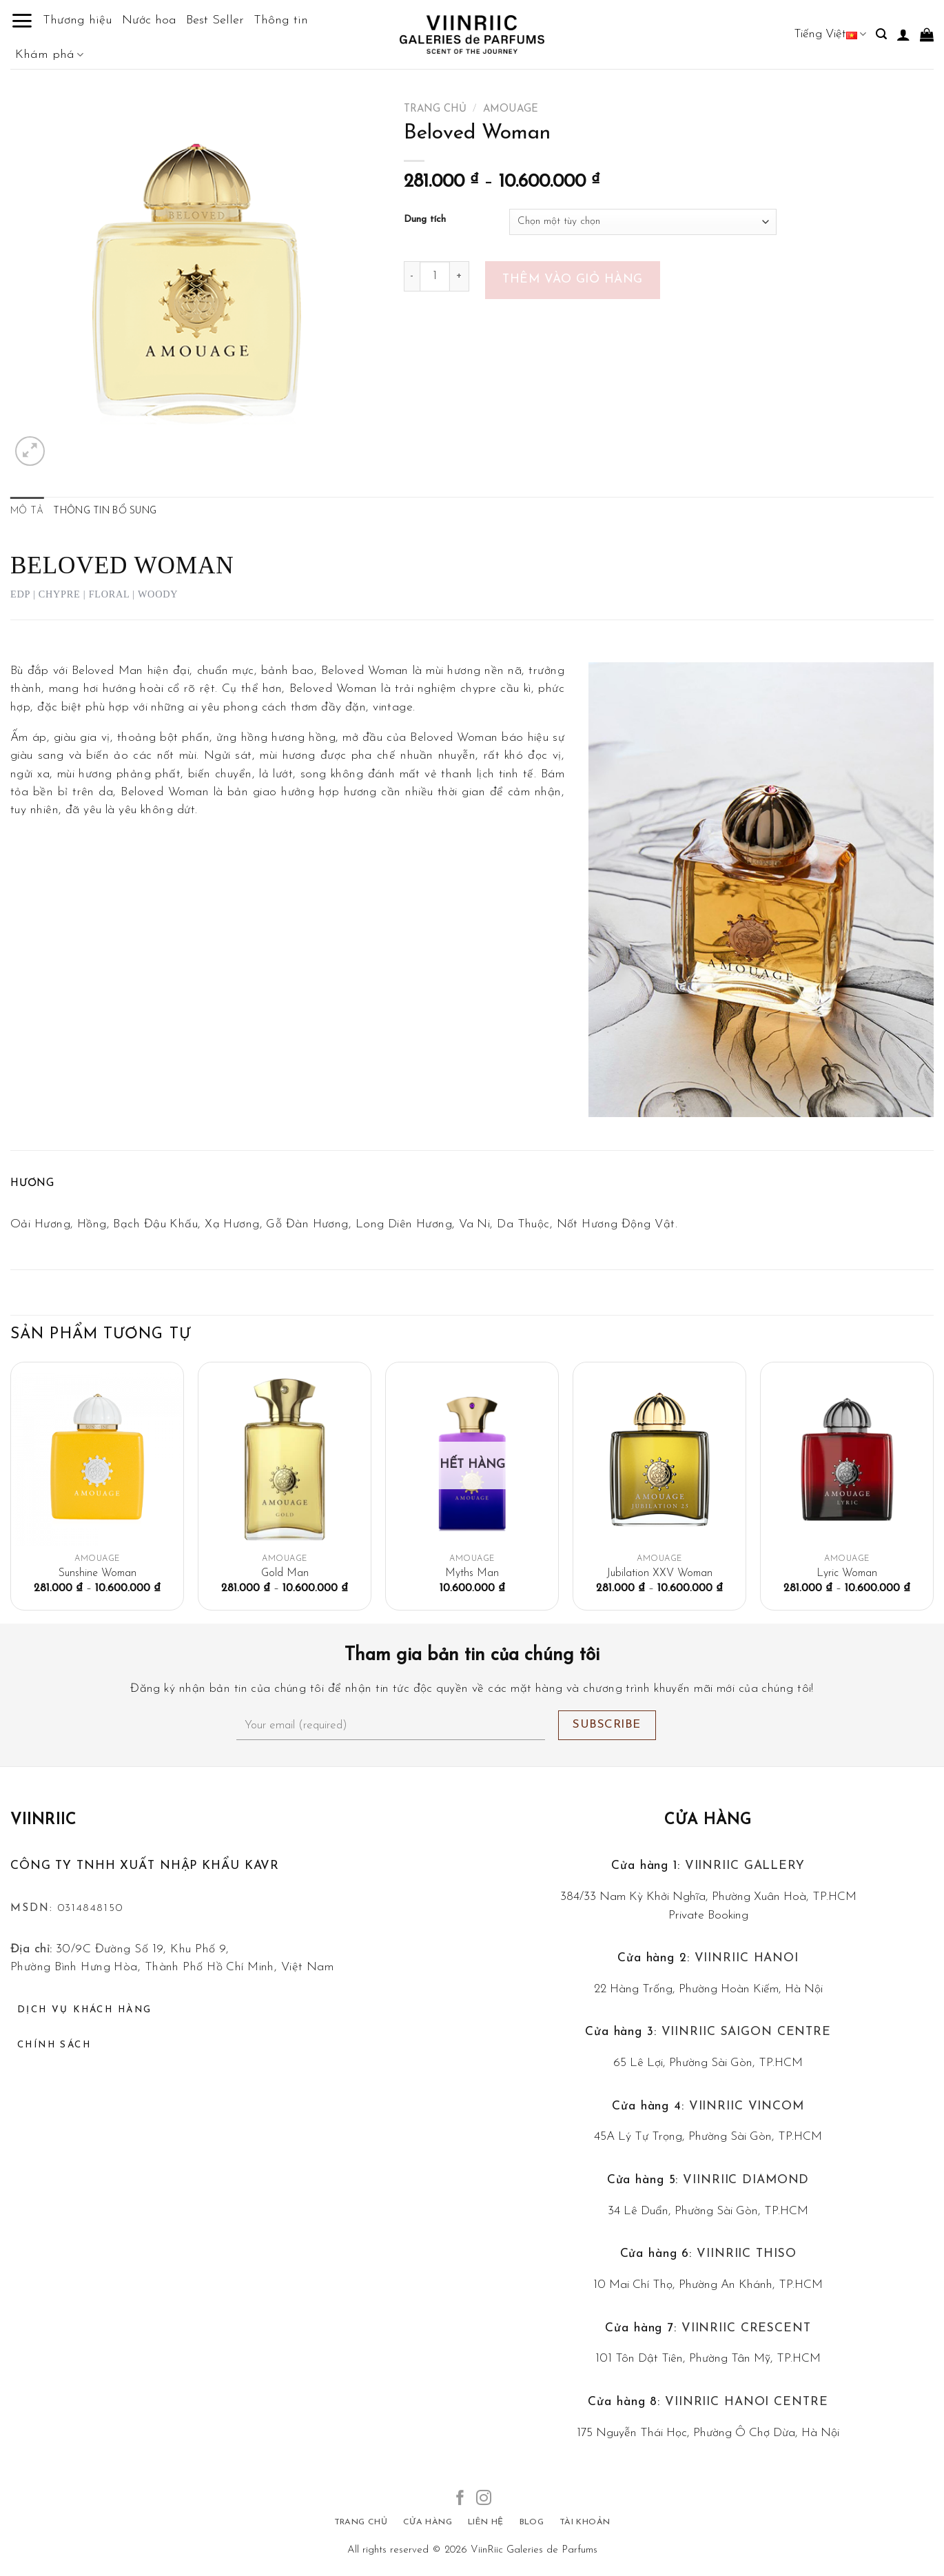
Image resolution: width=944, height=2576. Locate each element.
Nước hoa (149, 20)
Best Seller (215, 20)
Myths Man (472, 1573)
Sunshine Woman (97, 1573)
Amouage (510, 109)
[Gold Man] (284, 1459)
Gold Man (285, 1573)
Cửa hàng (708, 1820)
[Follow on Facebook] (460, 2499)
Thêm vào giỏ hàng (572, 279)
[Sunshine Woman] (97, 1459)
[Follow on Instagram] (483, 2499)
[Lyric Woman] (847, 1459)
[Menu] (21, 20)
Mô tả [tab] (26, 511)
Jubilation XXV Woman (659, 1573)
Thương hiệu (77, 20)
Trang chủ (435, 109)
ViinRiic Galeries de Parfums (534, 2550)
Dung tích (425, 220)
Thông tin (281, 20)
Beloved (431, 738)
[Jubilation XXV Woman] (659, 1459)
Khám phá (49, 55)
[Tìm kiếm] (881, 34)
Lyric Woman (847, 1573)
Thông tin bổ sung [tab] (104, 511)
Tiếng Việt (830, 34)
